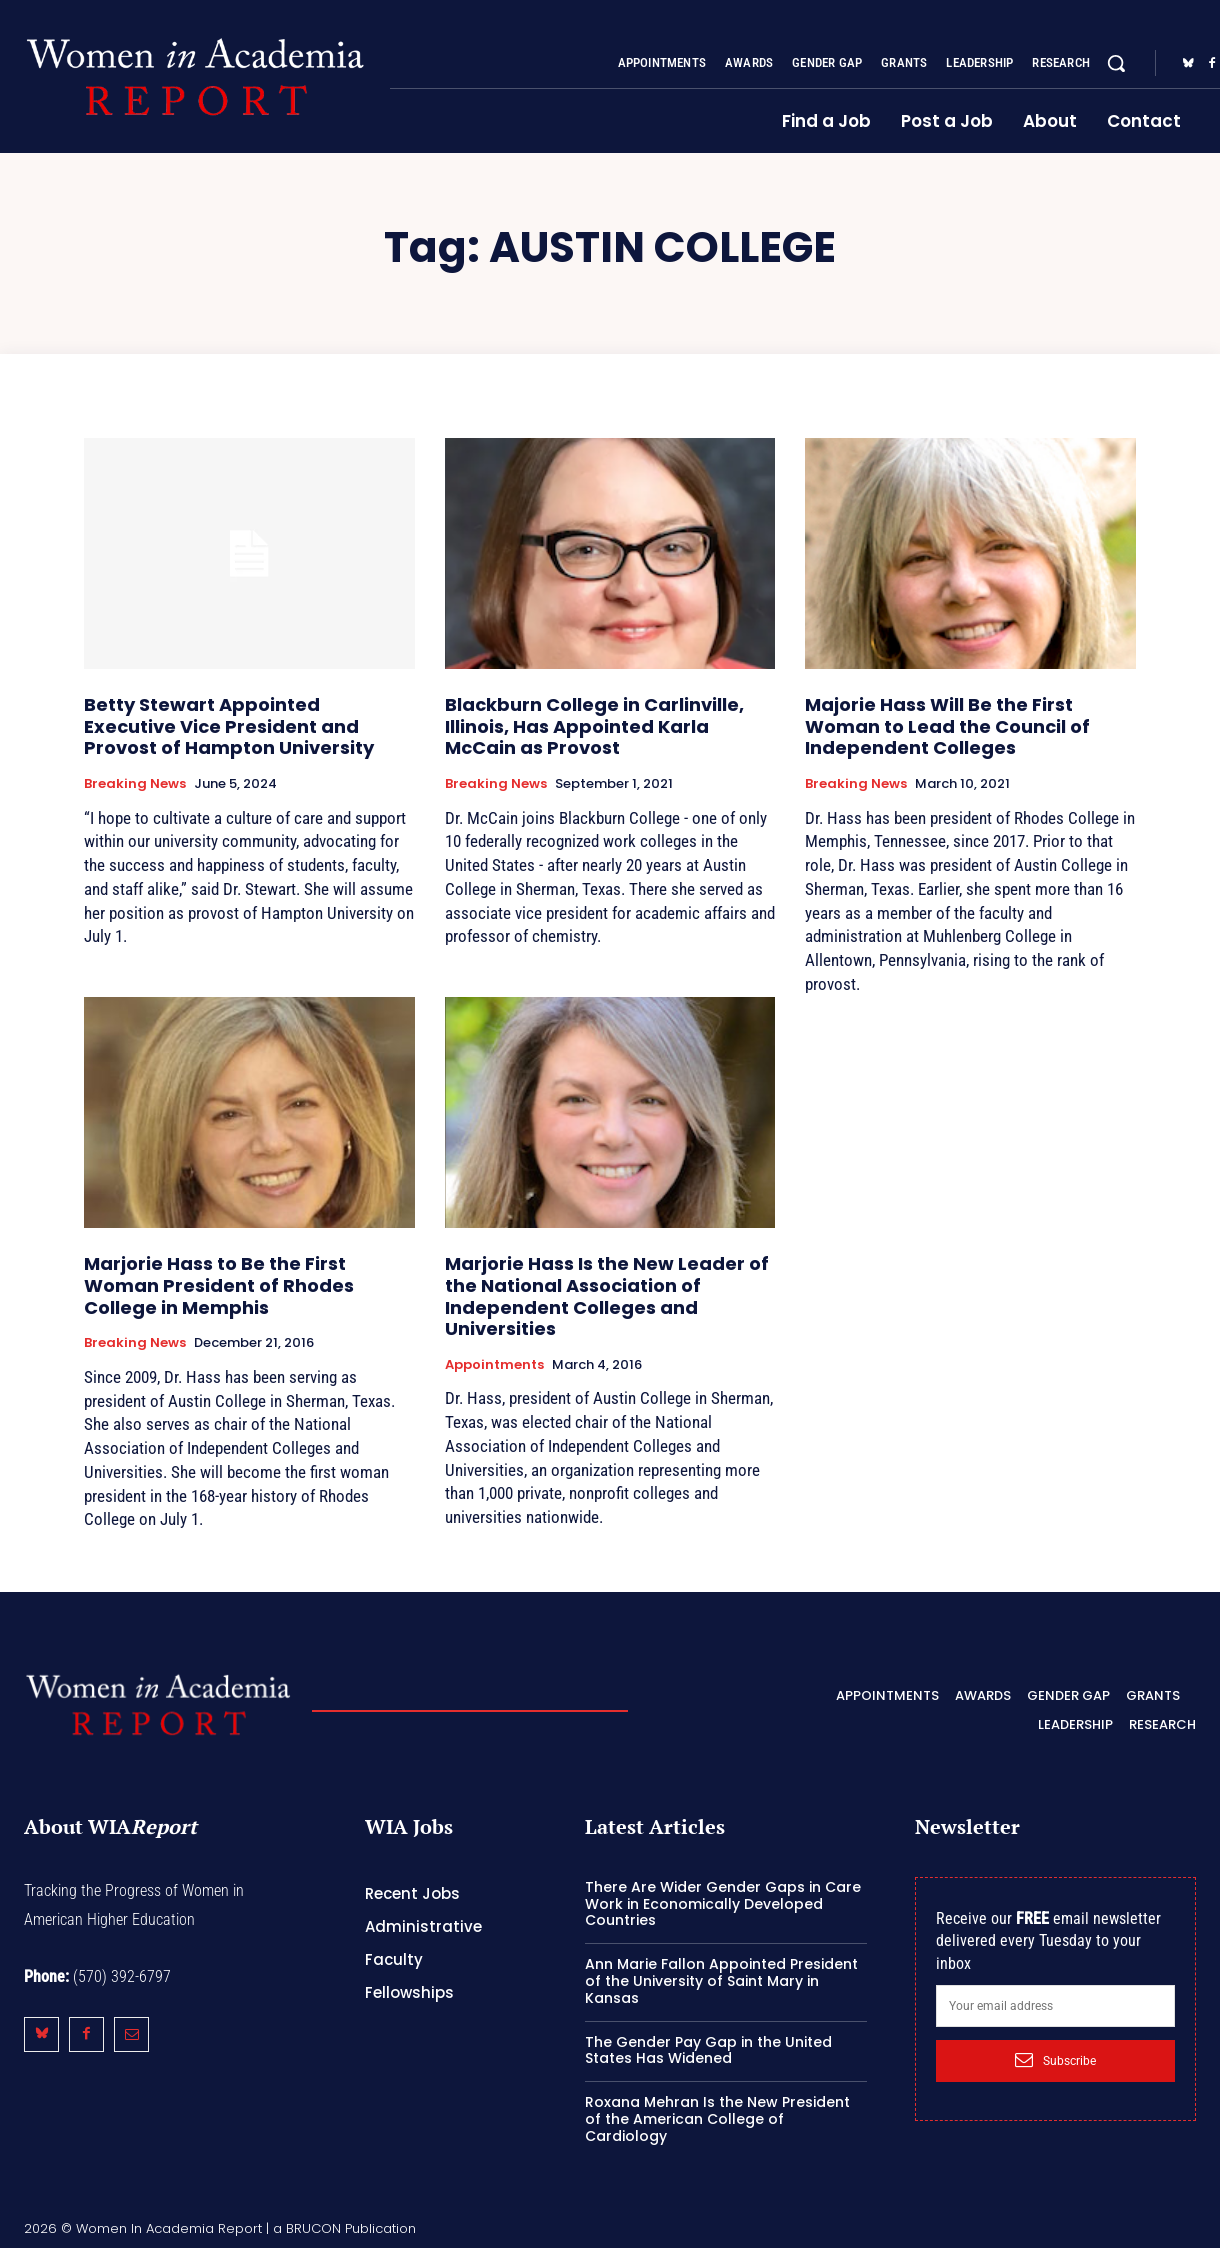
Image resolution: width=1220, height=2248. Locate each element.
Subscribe (1055, 2060)
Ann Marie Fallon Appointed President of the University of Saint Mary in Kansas (721, 1981)
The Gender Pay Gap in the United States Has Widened (708, 2050)
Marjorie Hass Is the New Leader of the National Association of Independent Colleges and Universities (607, 1296)
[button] (1116, 63)
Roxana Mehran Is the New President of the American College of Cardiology (717, 2119)
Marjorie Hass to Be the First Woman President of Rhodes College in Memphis (219, 1285)
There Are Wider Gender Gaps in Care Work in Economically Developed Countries (723, 1904)
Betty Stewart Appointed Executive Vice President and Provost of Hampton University (229, 726)
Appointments (494, 1365)
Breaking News (135, 784)
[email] (1055, 2006)
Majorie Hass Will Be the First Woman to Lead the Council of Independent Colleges (947, 726)
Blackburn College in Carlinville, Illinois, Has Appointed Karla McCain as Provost (594, 726)
